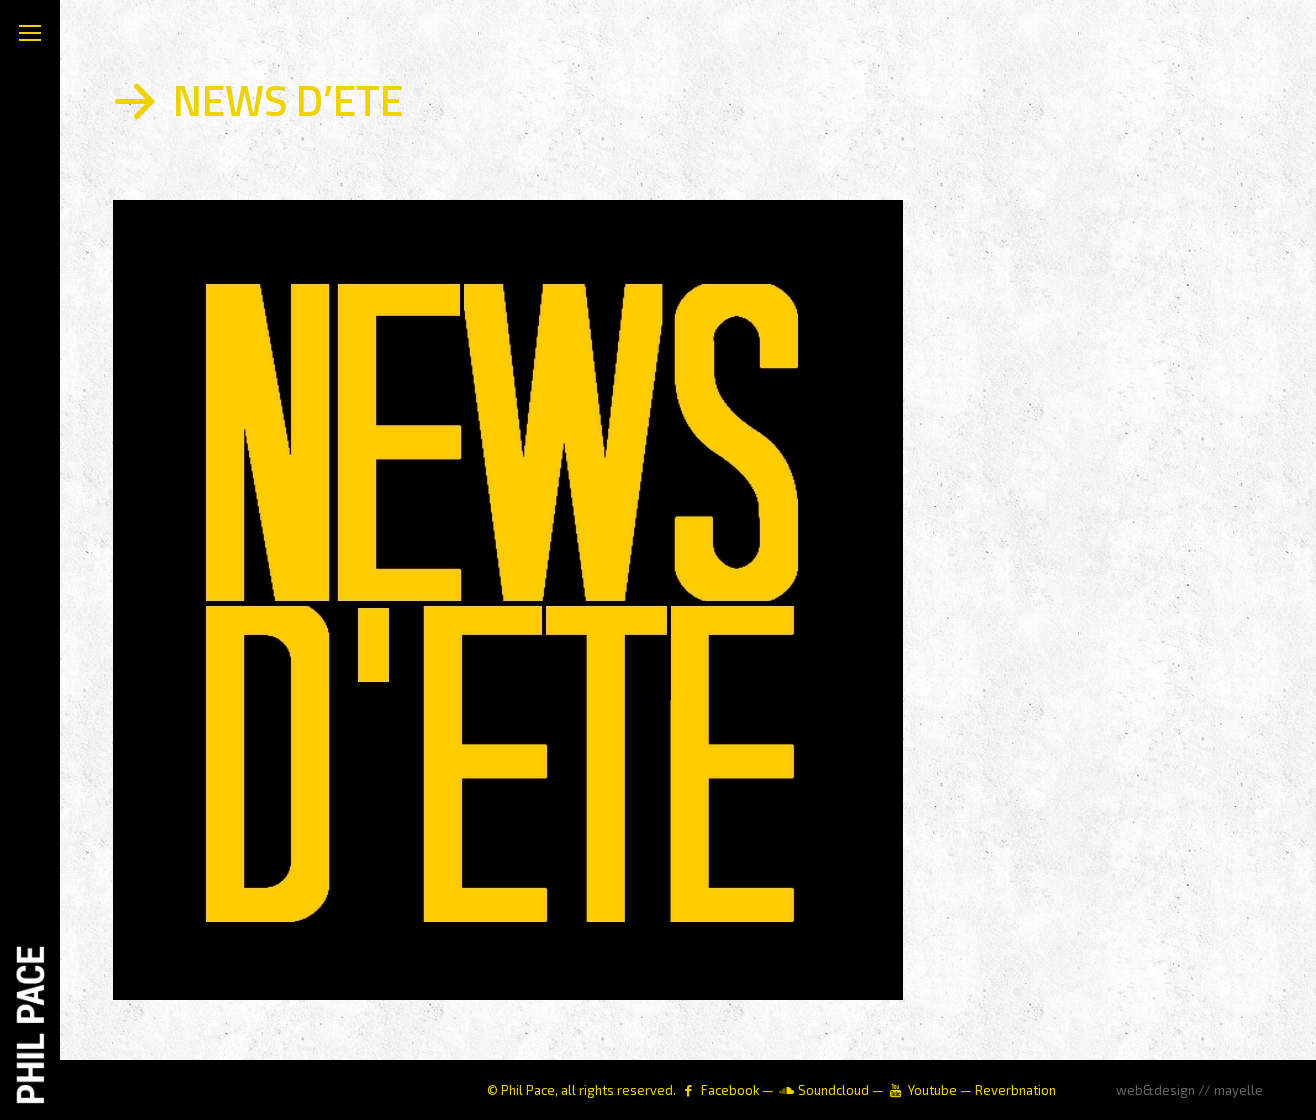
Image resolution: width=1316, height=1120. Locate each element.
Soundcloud (833, 1090)
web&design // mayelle (1189, 1090)
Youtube (932, 1090)
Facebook (730, 1090)
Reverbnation (1015, 1090)
